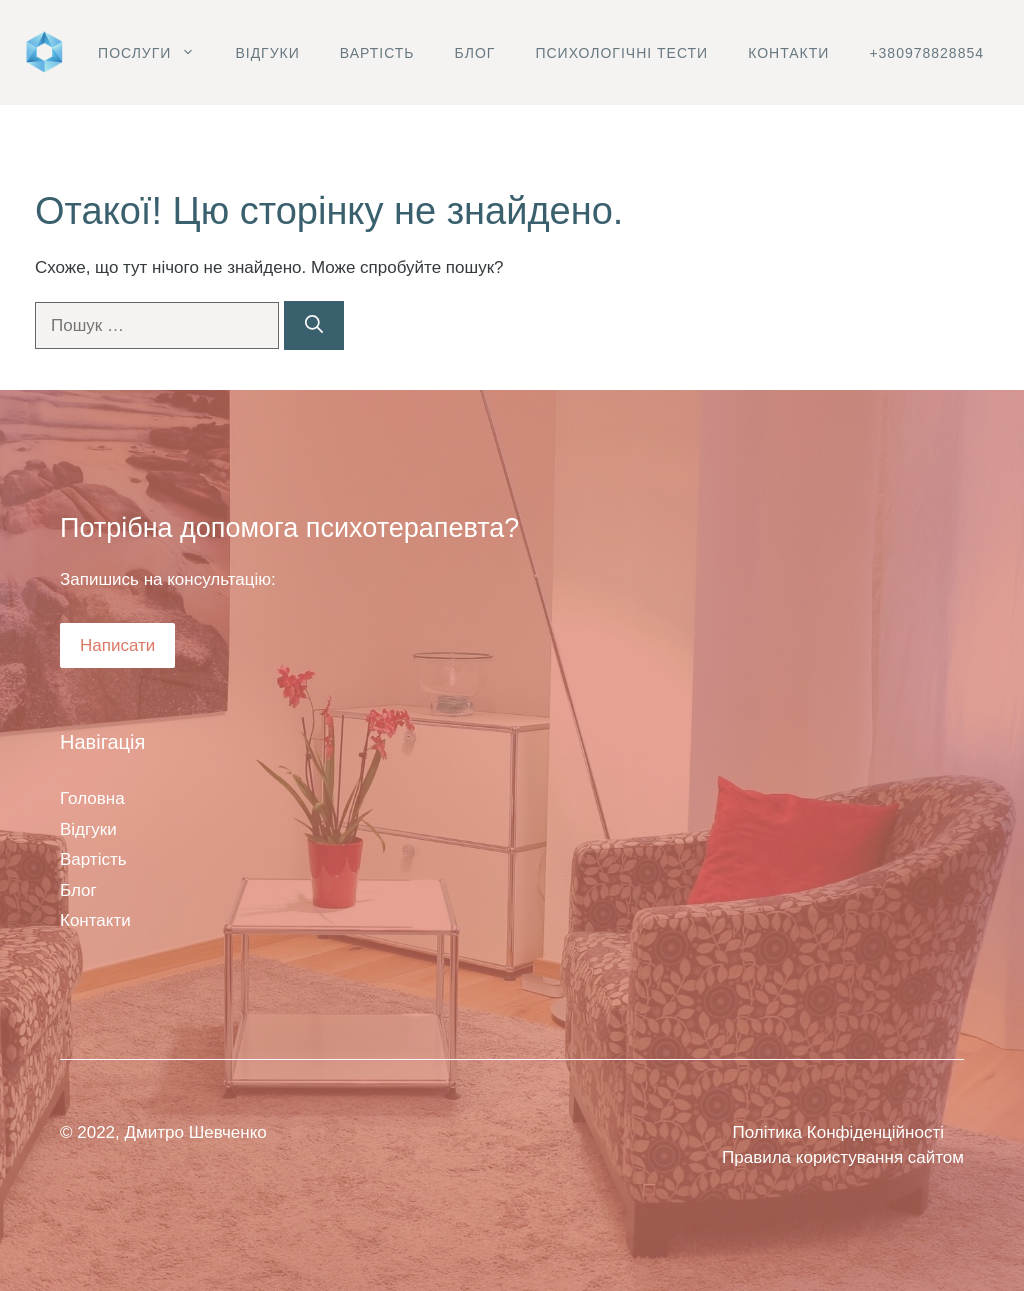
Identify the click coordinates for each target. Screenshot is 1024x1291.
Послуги (156, 53)
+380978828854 (926, 53)
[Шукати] (314, 325)
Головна (92, 798)
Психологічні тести (621, 53)
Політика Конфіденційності (838, 1132)
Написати (117, 645)
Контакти (788, 53)
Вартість (377, 53)
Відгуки (267, 53)
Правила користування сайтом (843, 1157)
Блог (475, 53)
